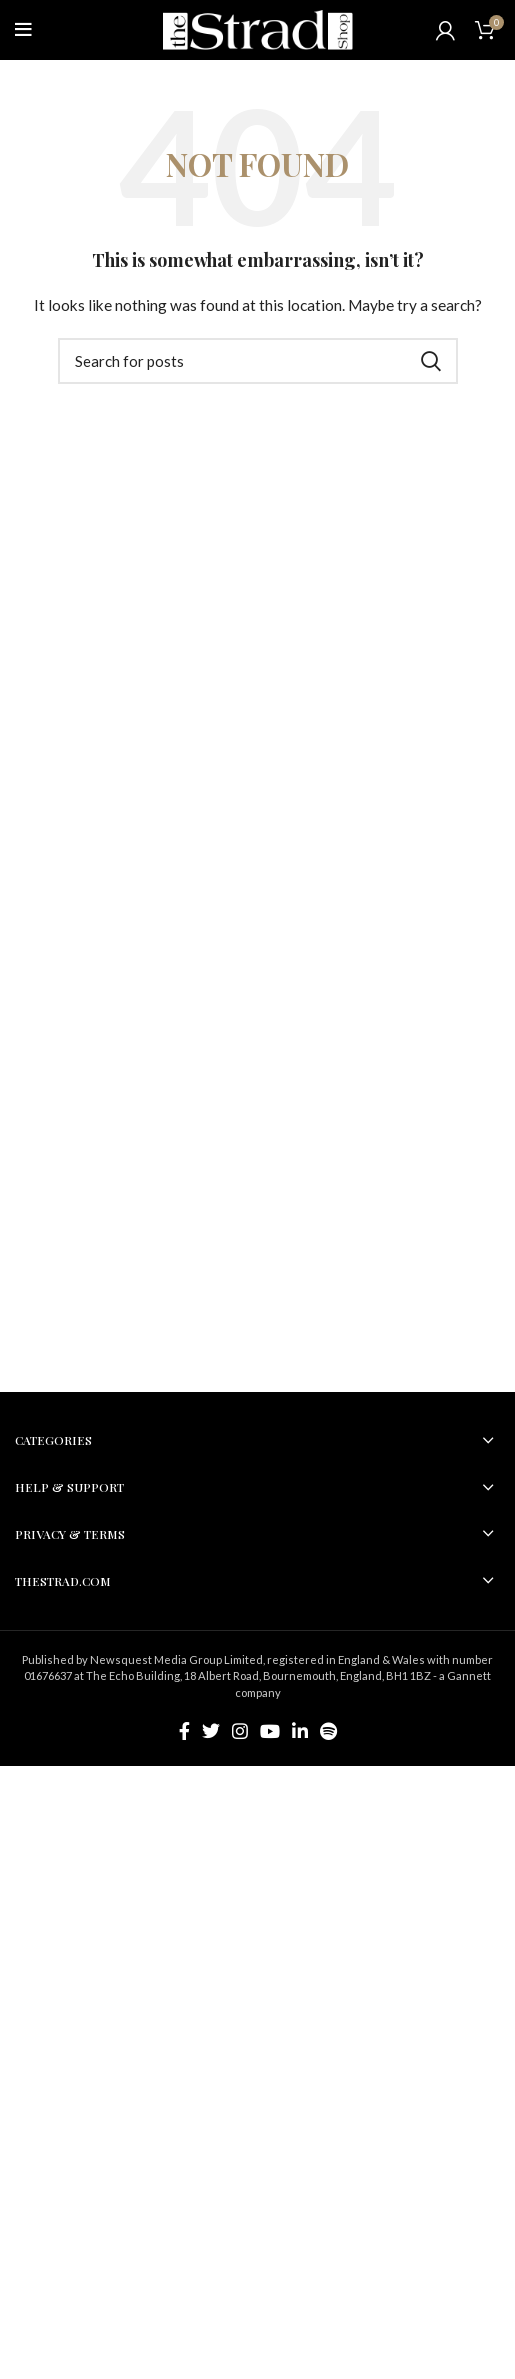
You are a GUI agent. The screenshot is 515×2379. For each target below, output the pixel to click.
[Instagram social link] (240, 1731)
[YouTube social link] (270, 1731)
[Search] (258, 361)
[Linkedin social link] (300, 1731)
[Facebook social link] (184, 1731)
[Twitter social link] (211, 1731)
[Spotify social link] (328, 1731)
